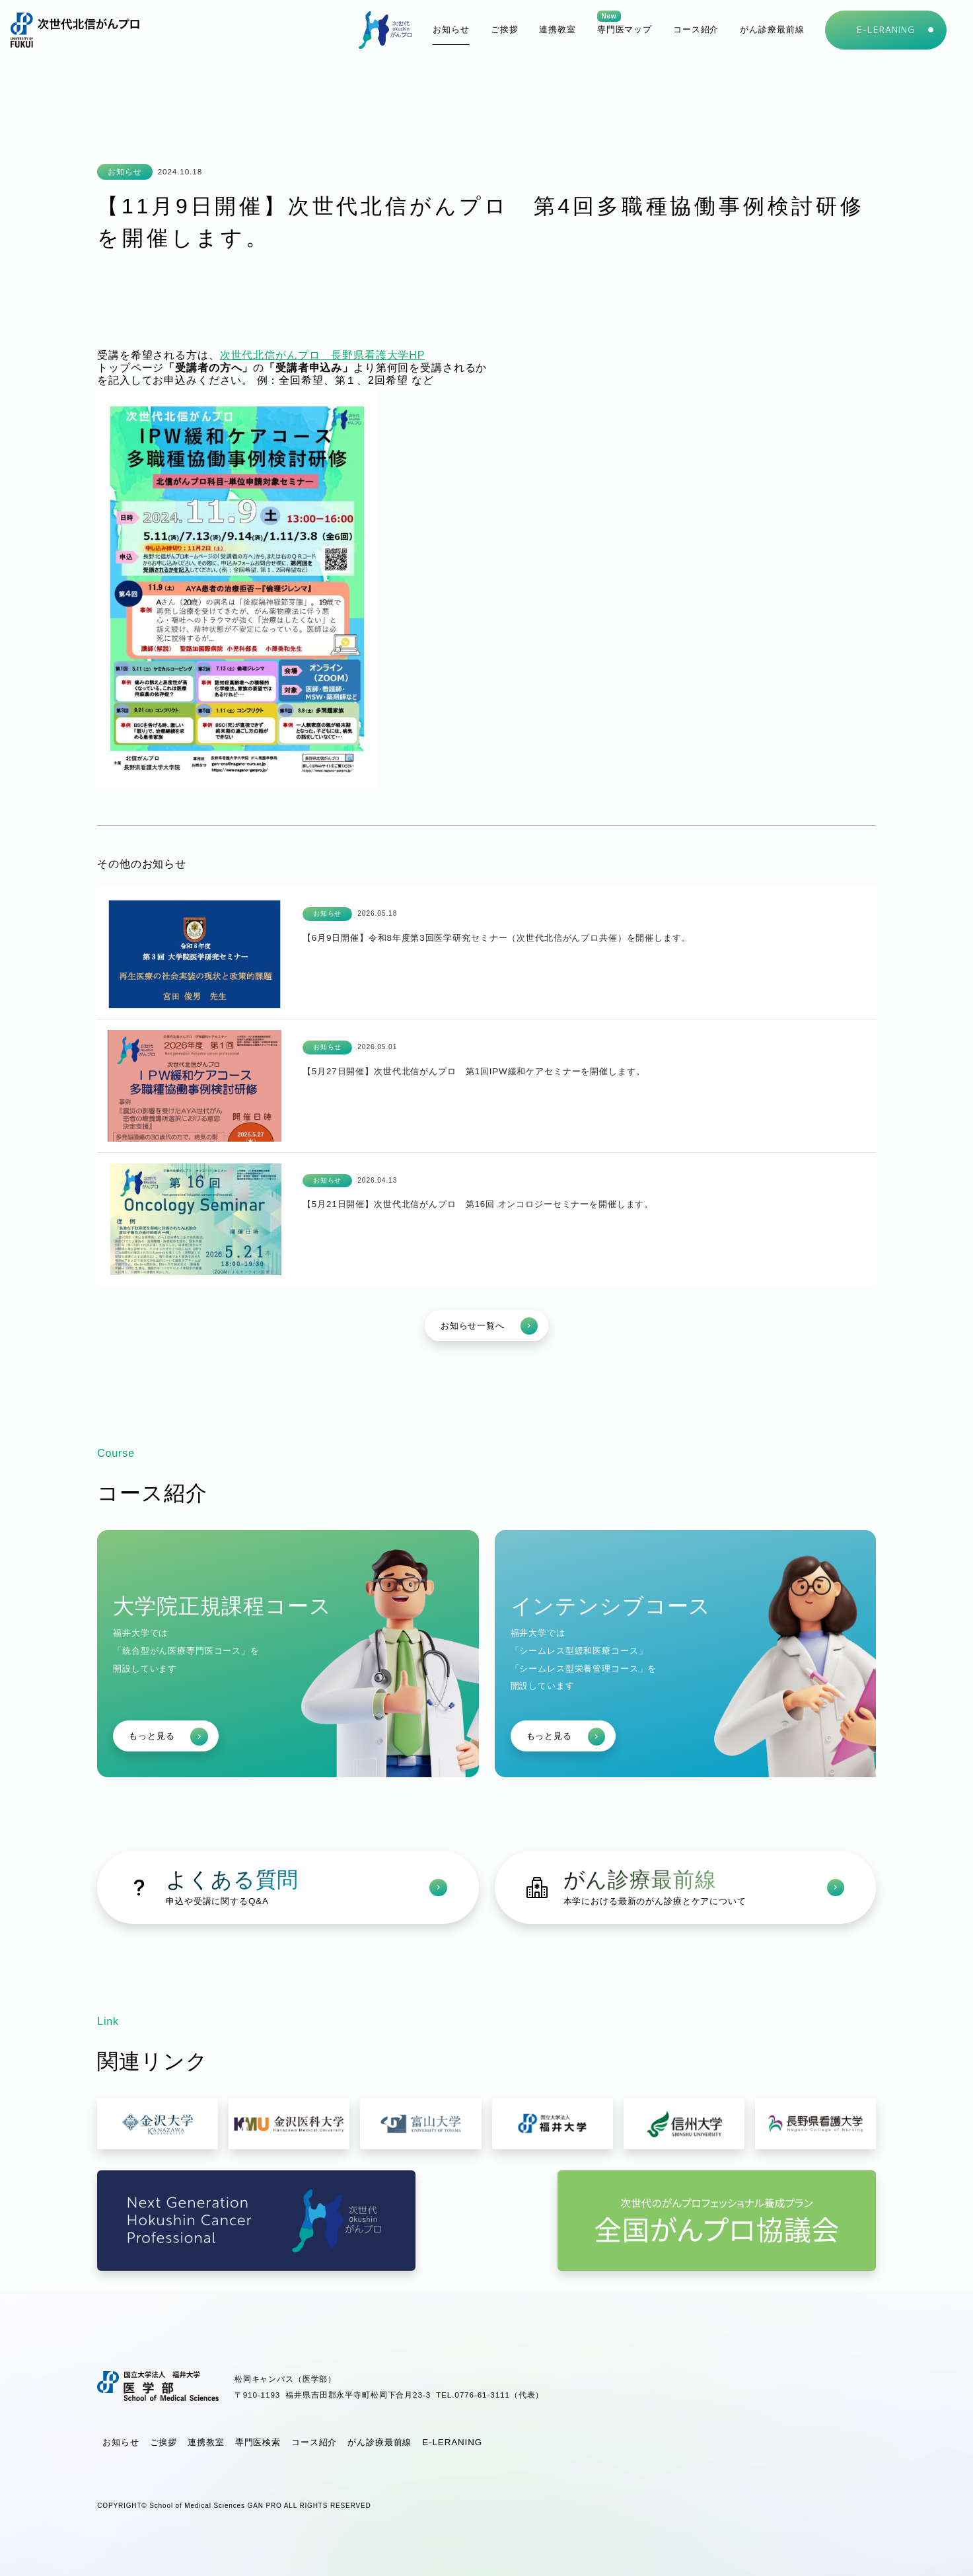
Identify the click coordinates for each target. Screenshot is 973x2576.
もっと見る (168, 1737)
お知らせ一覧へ (489, 1326)
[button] (696, 30)
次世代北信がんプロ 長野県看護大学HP (322, 355)
